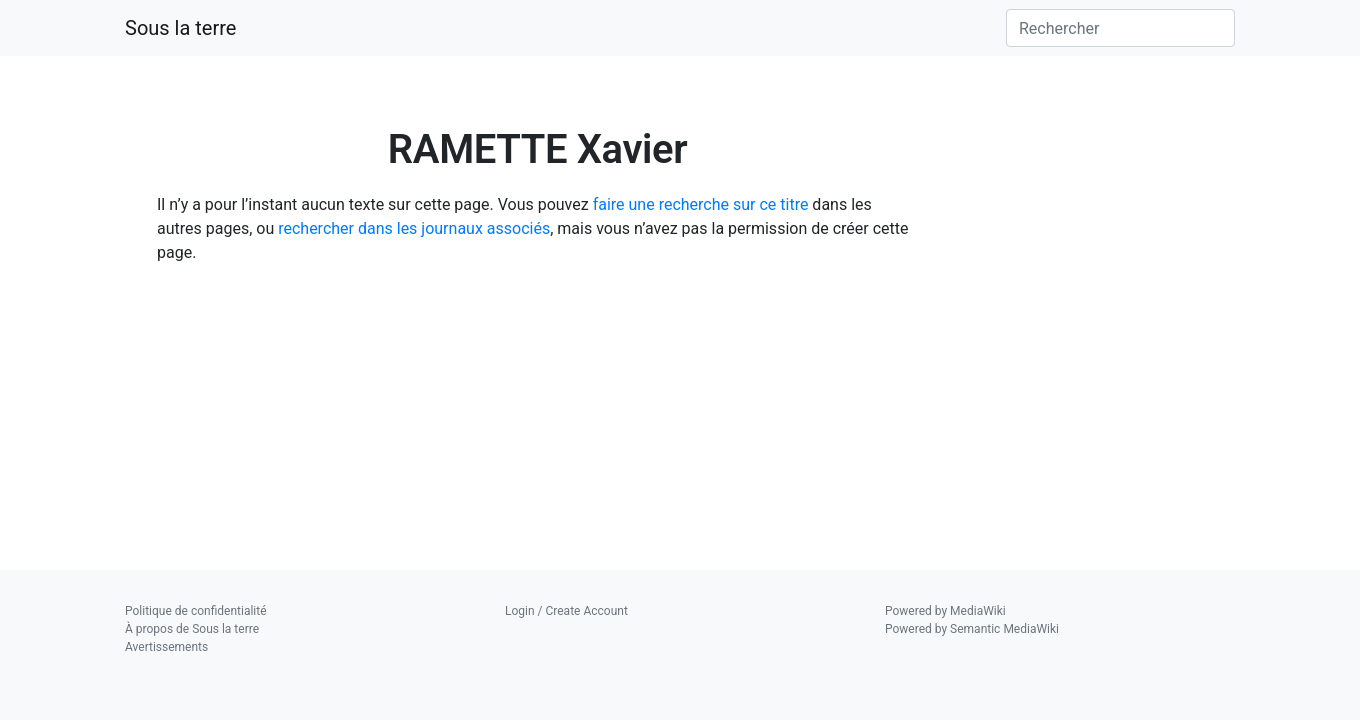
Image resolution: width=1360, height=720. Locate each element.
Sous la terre (180, 28)
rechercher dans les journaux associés (414, 228)
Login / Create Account (566, 611)
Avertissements (166, 647)
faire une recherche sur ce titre (701, 204)
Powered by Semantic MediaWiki (972, 629)
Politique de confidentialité (196, 611)
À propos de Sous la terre (192, 629)
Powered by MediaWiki (945, 611)
